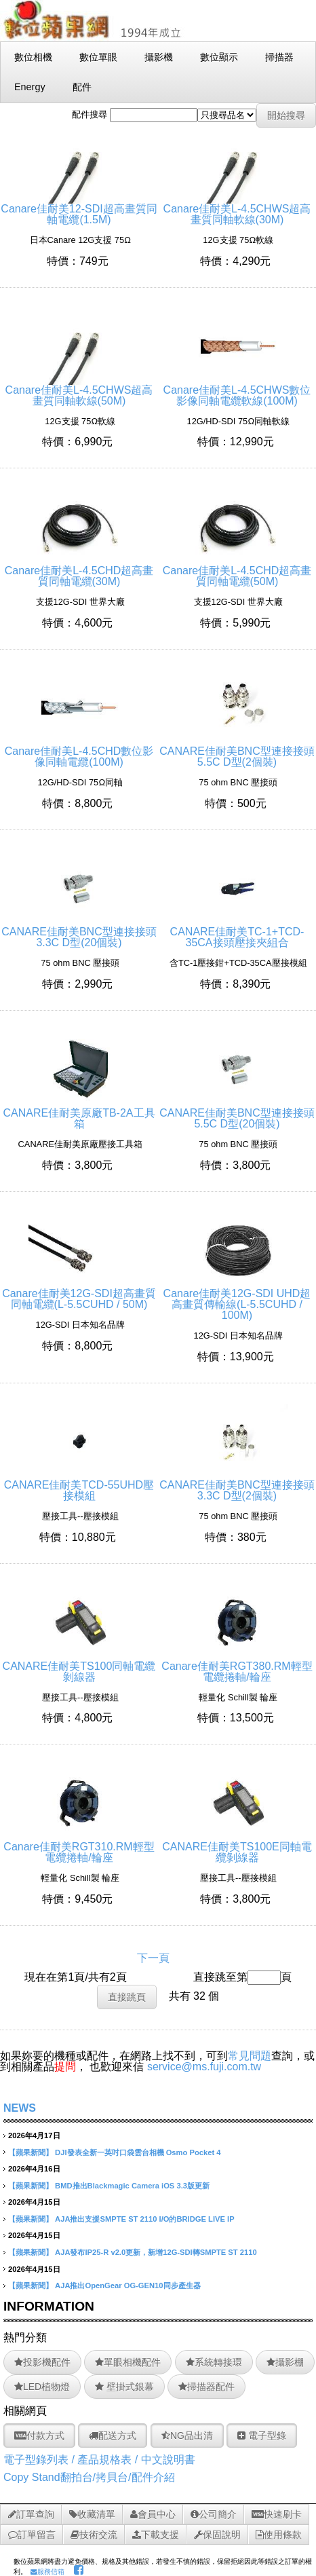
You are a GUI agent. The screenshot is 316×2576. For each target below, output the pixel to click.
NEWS (19, 2108)
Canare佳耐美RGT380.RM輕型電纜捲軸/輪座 (236, 1666)
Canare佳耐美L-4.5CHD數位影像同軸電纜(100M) (79, 751)
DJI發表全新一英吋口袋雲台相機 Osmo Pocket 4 (137, 2152)
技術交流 (94, 2534)
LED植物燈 (42, 2386)
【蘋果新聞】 (30, 2152)
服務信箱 (47, 2571)
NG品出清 (187, 2435)
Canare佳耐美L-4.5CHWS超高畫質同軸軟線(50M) (79, 390)
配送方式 (112, 2435)
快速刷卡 (277, 2514)
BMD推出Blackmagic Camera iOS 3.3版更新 (132, 2186)
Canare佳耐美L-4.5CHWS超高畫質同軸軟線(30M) (237, 208)
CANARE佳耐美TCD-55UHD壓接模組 (79, 1484)
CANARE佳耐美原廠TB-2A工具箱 (79, 1113)
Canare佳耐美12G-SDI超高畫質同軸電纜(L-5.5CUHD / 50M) (79, 1293)
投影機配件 (42, 2362)
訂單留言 (32, 2534)
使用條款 (279, 2534)
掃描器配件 (206, 2386)
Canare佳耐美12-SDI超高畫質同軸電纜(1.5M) (79, 208)
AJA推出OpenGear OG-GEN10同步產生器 (127, 2285)
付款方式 (39, 2435)
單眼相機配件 (128, 2362)
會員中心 (153, 2514)
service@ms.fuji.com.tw (204, 2066)
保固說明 (217, 2534)
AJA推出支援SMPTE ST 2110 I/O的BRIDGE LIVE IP (145, 2219)
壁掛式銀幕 (124, 2386)
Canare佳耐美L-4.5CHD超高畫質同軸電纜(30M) (79, 570)
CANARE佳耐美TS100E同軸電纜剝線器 (237, 1846)
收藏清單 (92, 2514)
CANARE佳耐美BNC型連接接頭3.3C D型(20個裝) (78, 931)
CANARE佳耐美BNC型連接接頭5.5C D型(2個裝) (236, 751)
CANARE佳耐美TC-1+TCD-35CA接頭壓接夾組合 (237, 931)
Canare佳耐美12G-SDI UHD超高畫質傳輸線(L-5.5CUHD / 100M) (237, 1299)
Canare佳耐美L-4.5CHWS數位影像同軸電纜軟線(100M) (237, 390)
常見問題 (249, 2055)
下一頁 (153, 1958)
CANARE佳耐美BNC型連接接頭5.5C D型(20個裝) (236, 1113)
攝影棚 (285, 2362)
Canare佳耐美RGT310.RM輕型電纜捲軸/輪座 (78, 1846)
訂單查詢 (31, 2514)
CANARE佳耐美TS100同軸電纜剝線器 (79, 1666)
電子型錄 (261, 2435)
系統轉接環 (214, 2362)
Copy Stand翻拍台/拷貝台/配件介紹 (89, 2477)
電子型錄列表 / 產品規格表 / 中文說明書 (99, 2459)
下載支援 (155, 2534)
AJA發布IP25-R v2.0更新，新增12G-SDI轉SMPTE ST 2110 (156, 2252)
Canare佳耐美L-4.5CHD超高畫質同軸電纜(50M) (237, 570)
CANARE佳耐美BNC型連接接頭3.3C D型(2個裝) (236, 1484)
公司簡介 (214, 2514)
